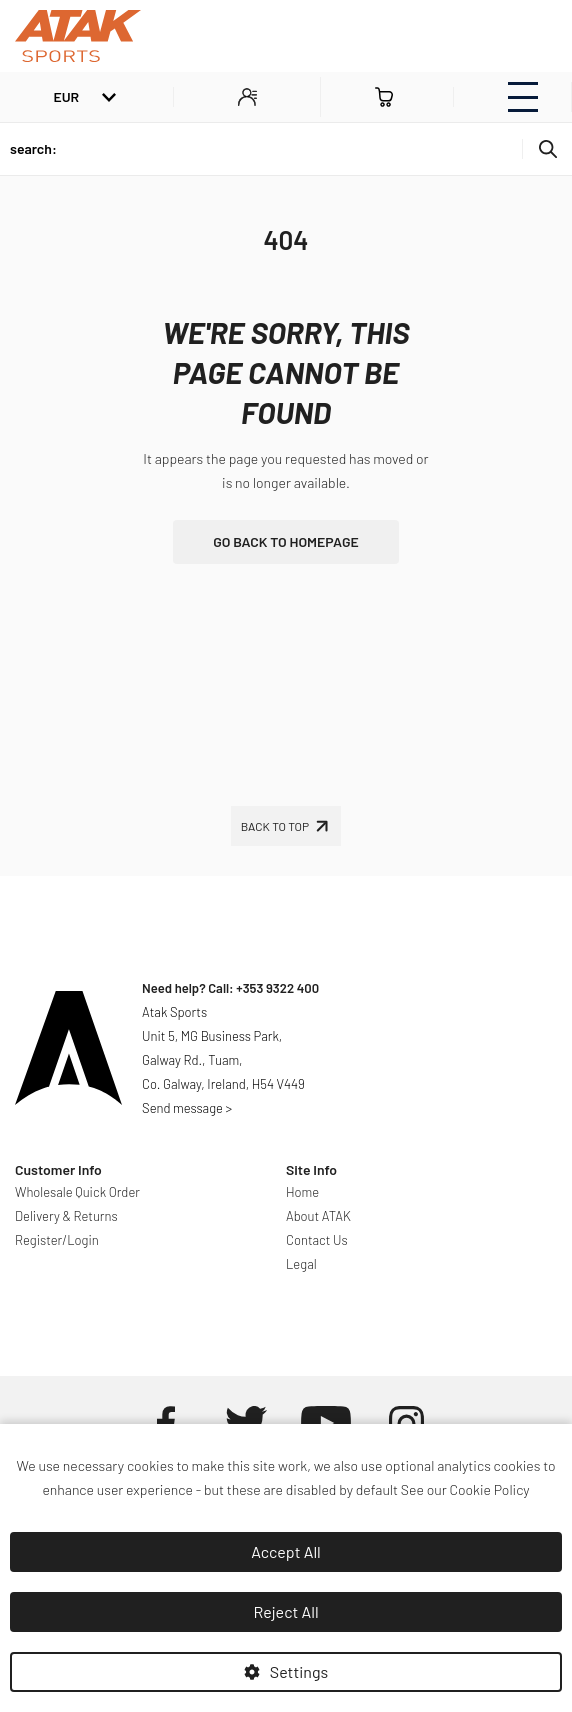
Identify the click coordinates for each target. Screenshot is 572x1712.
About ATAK (318, 1216)
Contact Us (317, 1240)
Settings (299, 1671)
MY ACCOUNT (247, 97)
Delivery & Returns (66, 1216)
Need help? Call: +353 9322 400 (230, 988)
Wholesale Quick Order (77, 1192)
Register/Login (57, 1240)
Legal (301, 1264)
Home (302, 1192)
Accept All (286, 1551)
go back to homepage (286, 541)
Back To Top (275, 826)
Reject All (285, 1611)
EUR (66, 96)
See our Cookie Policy (465, 1489)
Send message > (187, 1108)
